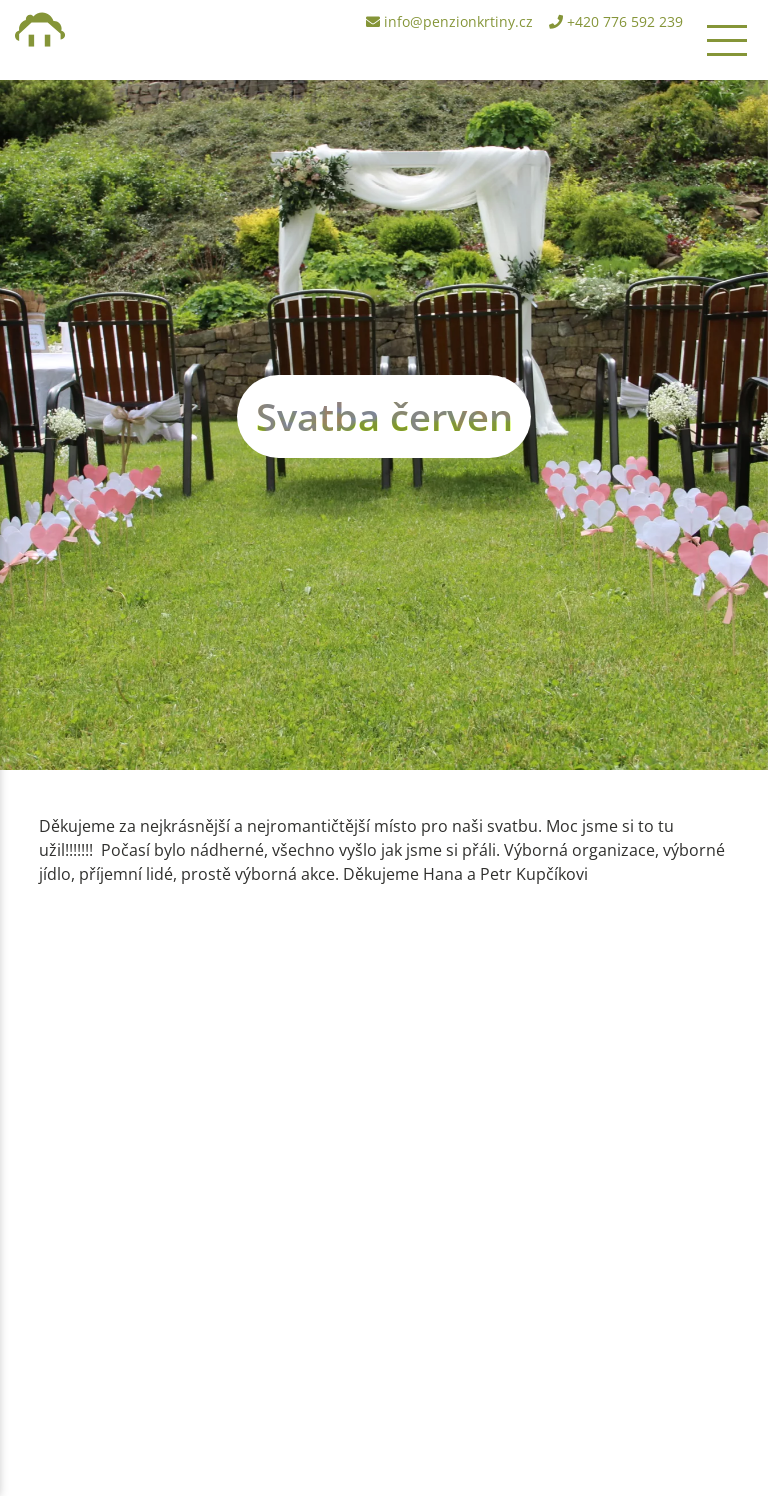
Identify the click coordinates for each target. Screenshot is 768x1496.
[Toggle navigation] (727, 40)
